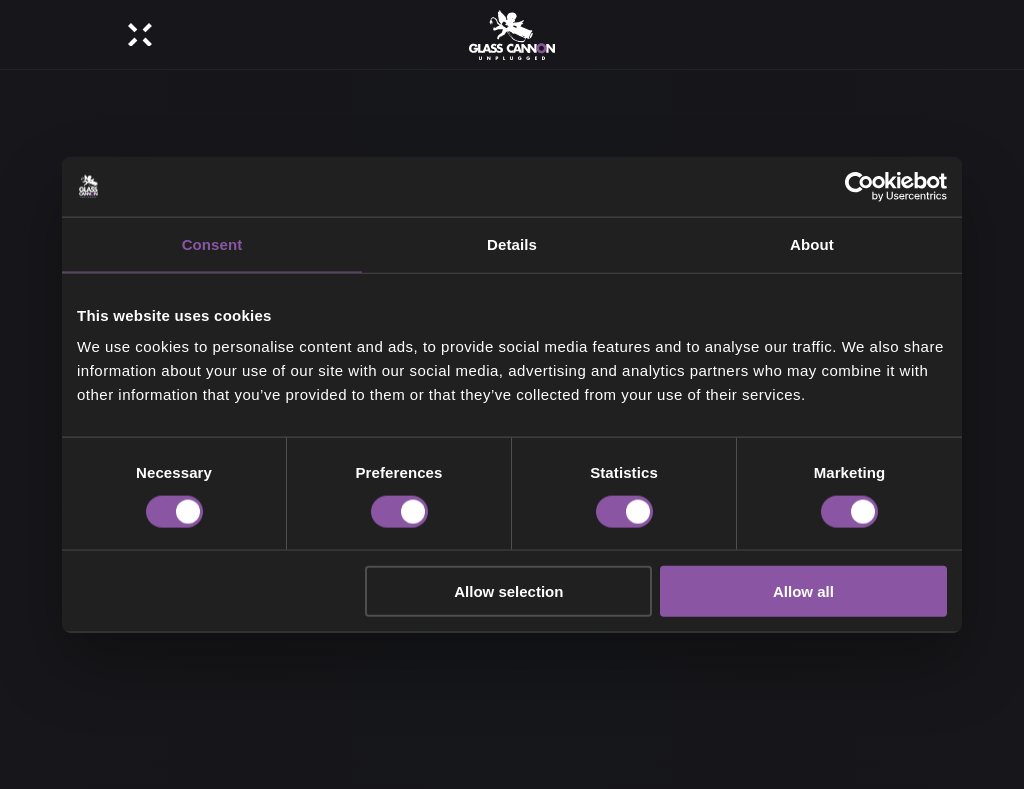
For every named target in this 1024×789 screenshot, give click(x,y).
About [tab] (812, 243)
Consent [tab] (212, 243)
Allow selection (508, 591)
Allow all (803, 591)
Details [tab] (512, 243)
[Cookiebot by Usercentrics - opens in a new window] (859, 186)
